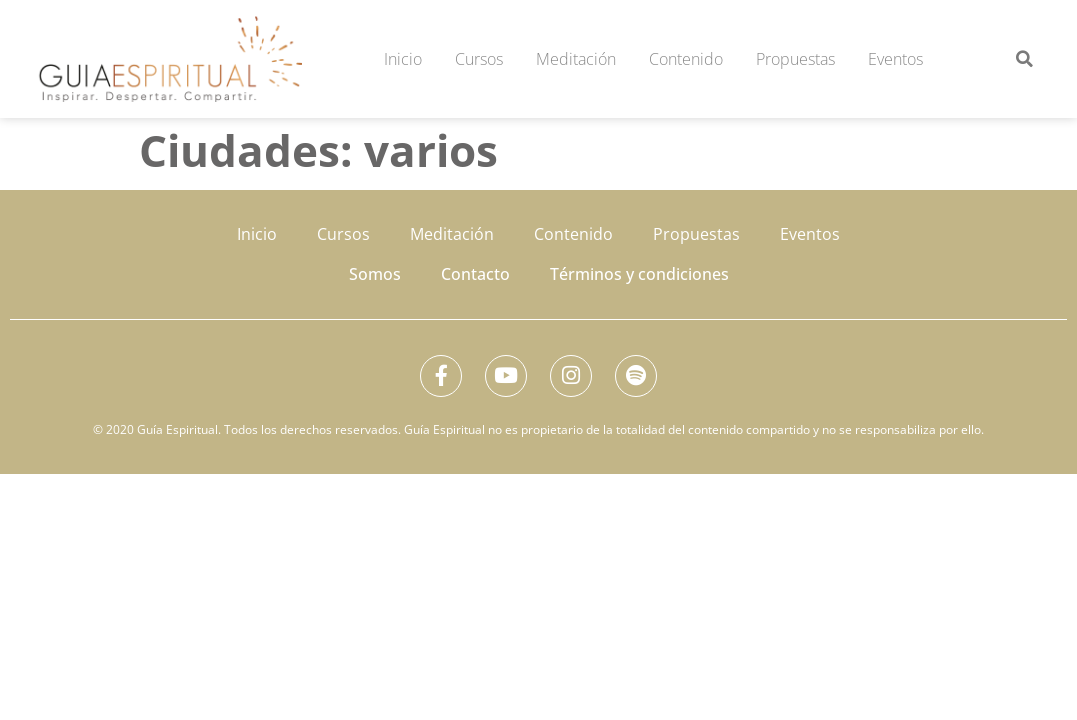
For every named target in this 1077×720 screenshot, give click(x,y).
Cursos (479, 59)
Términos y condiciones (639, 274)
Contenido (686, 59)
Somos (375, 274)
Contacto (475, 274)
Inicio (403, 59)
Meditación (576, 59)
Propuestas (795, 59)
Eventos (895, 59)
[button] (1024, 58)
